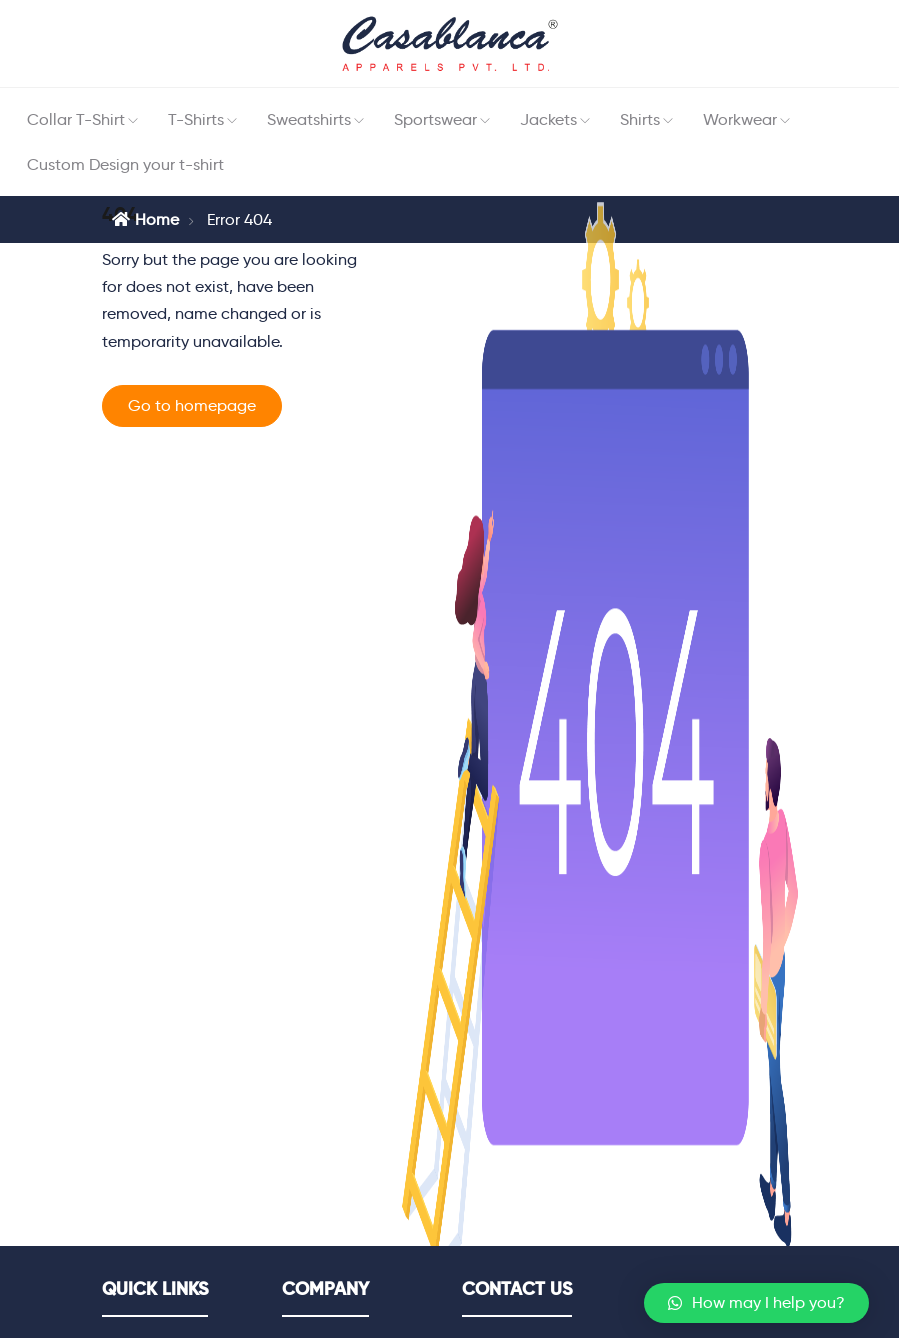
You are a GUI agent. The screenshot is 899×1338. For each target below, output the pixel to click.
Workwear (740, 119)
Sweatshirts (309, 119)
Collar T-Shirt (76, 119)
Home (145, 219)
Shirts (640, 119)
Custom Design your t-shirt (125, 164)
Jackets (548, 119)
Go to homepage (192, 405)
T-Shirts (196, 119)
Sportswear (435, 119)
